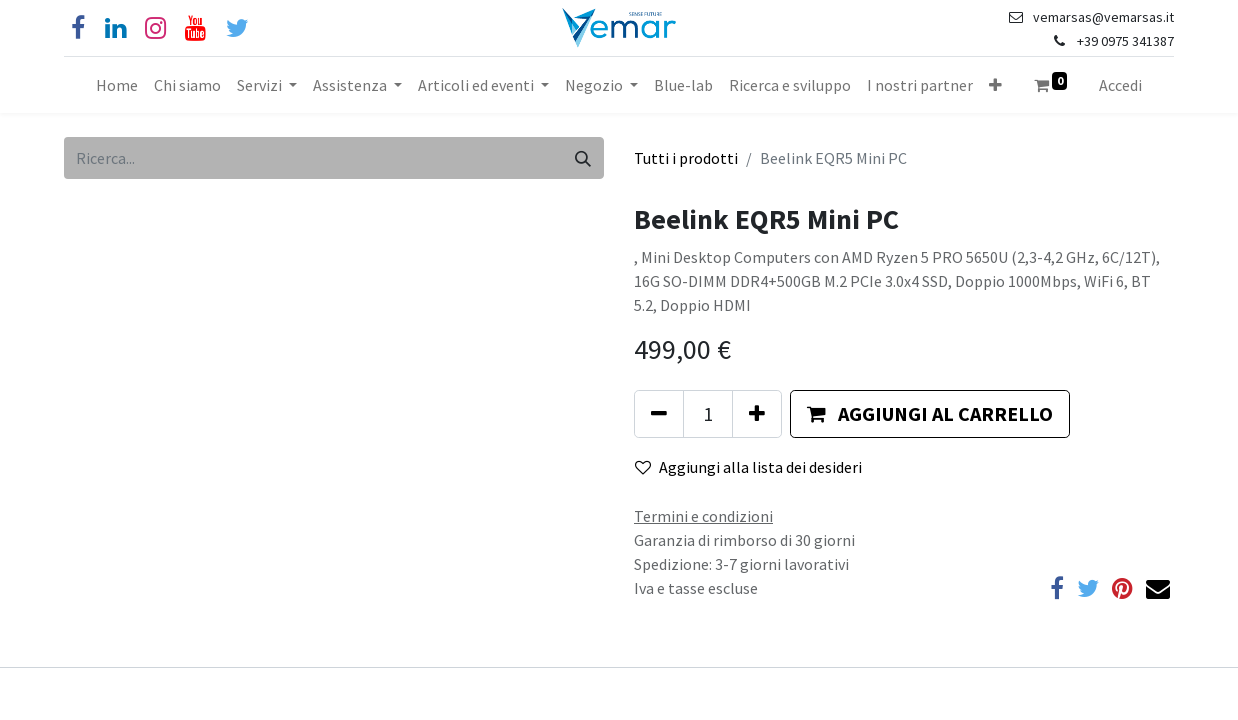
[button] (995, 85)
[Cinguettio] (237, 28)
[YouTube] (195, 28)
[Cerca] (583, 158)
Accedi (1120, 85)
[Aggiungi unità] (757, 414)
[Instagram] (155, 28)
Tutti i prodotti (686, 158)
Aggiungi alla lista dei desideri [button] (748, 467)
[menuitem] (117, 85)
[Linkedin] (115, 28)
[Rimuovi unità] (659, 414)
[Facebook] (78, 28)
